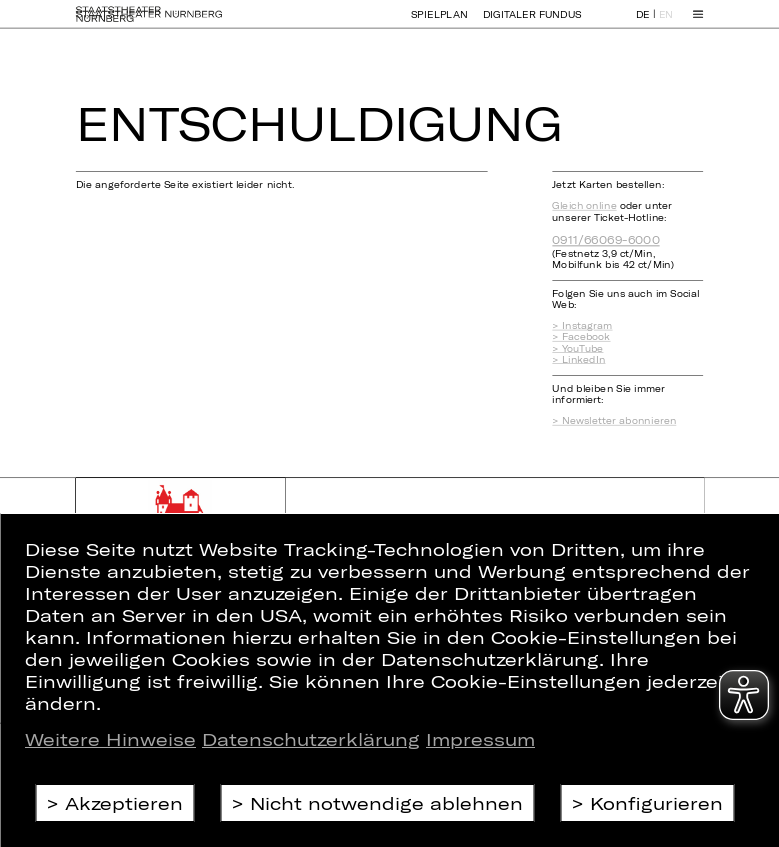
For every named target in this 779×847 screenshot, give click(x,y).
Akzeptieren (124, 803)
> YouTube (577, 348)
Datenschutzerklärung (311, 739)
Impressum (480, 739)
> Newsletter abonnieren (614, 420)
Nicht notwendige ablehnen (386, 803)
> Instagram (582, 325)
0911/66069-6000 (605, 239)
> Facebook (581, 336)
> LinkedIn (578, 359)
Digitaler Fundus (532, 22)
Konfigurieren (656, 803)
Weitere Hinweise (110, 739)
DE (643, 23)
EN (666, 23)
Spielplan (439, 22)
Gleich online (584, 205)
